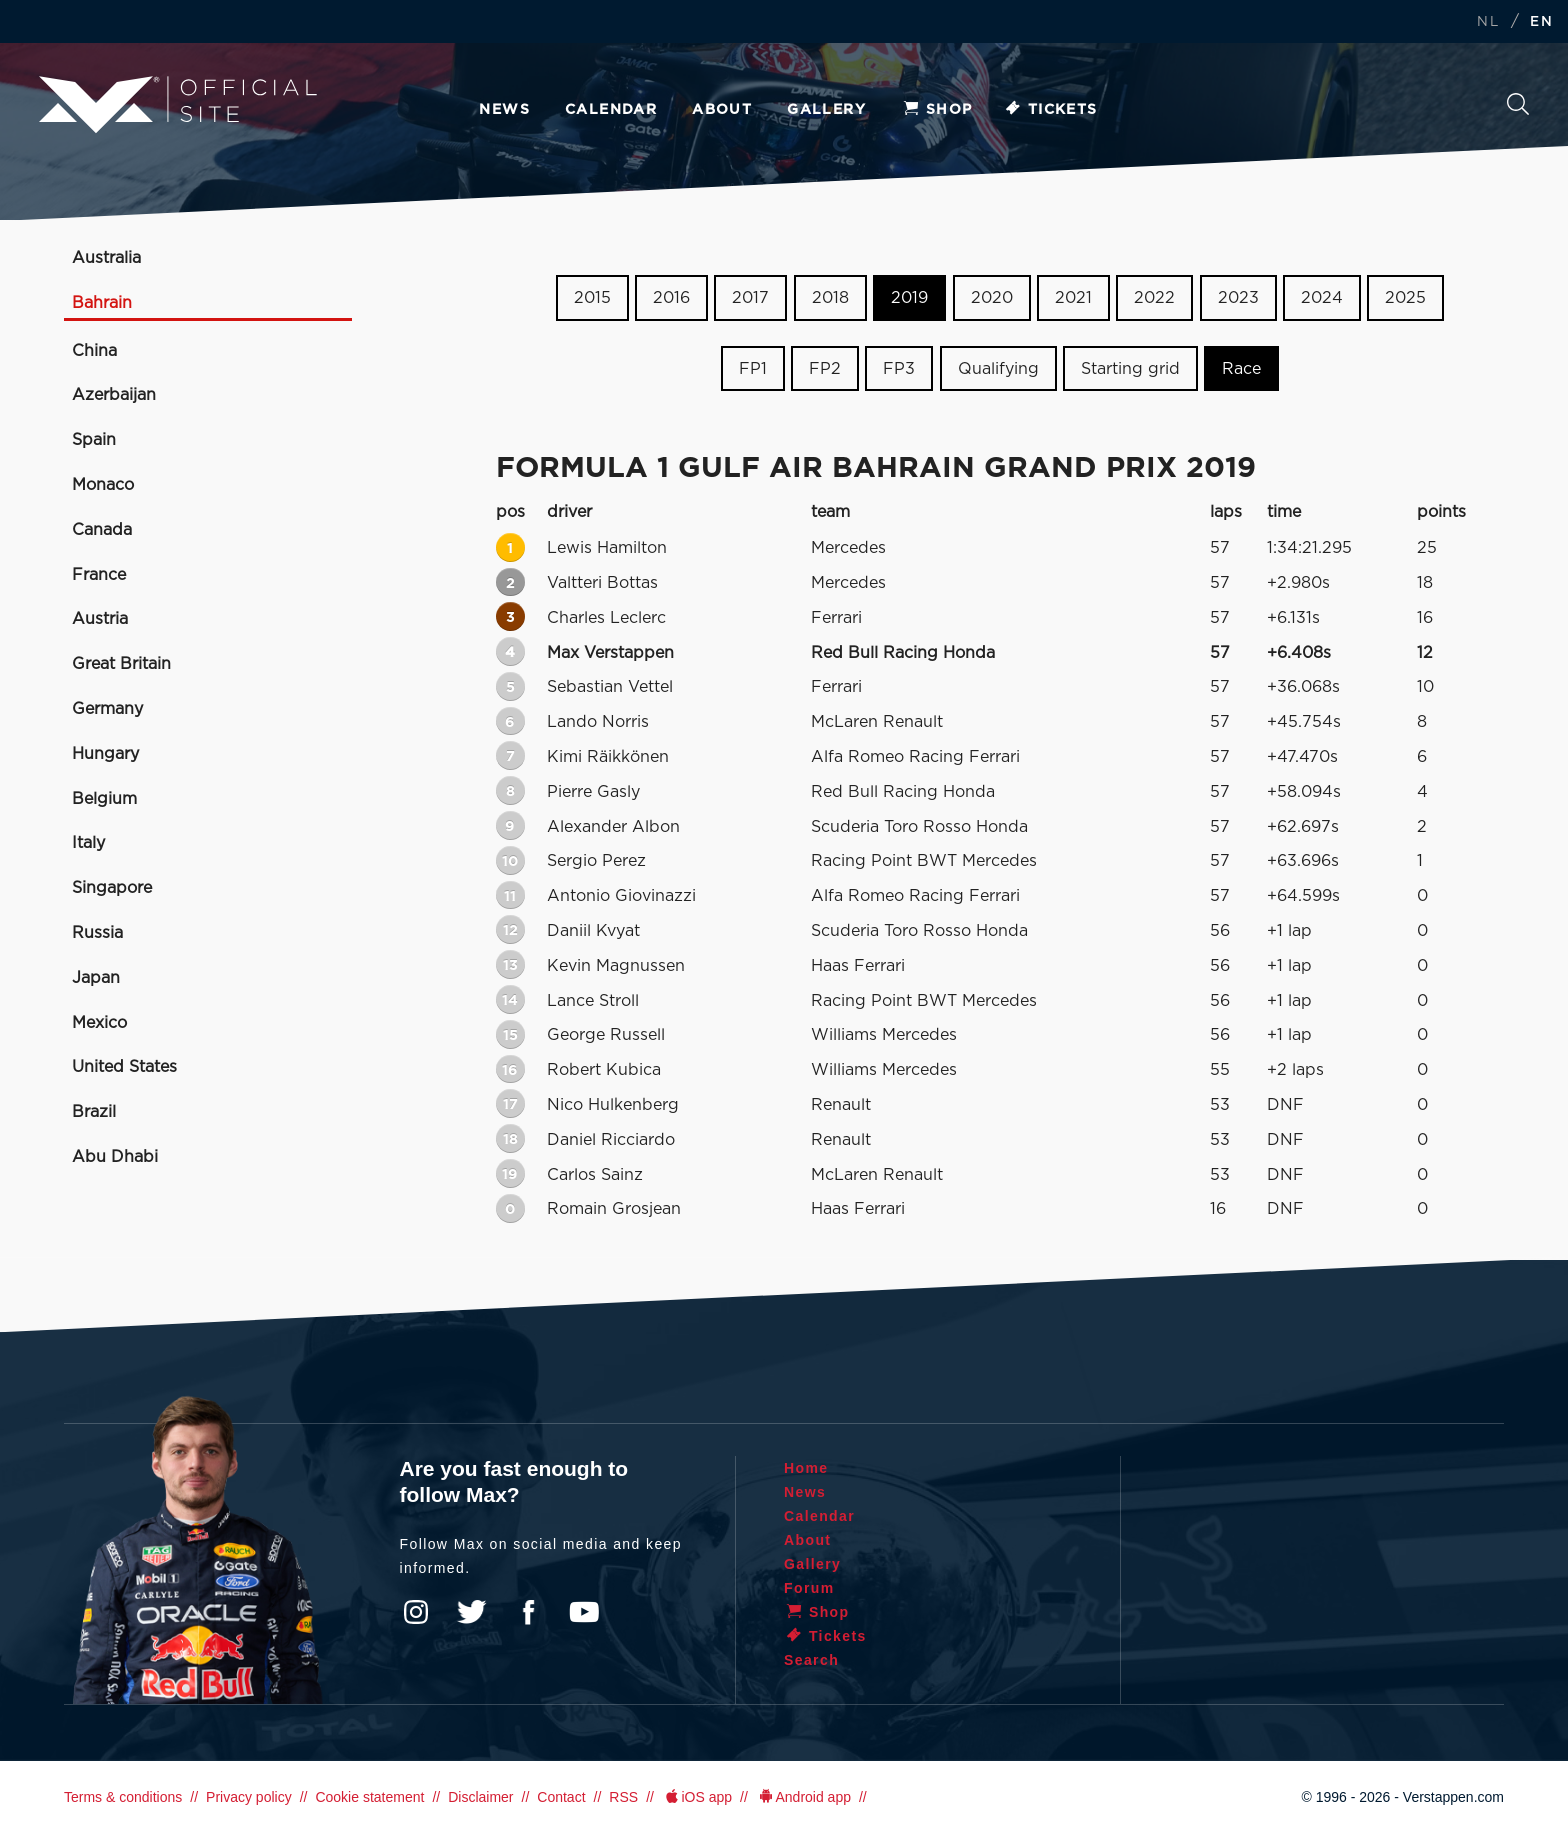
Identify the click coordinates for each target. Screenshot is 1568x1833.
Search (1518, 104)
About (722, 110)
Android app (803, 1797)
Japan (96, 978)
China (94, 351)
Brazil (94, 1112)
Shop (937, 110)
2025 (1405, 298)
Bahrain (102, 303)
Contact (561, 1797)
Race (1241, 369)
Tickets (1050, 110)
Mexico (99, 1023)
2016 (671, 298)
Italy (88, 843)
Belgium (104, 799)
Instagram (416, 1612)
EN (1541, 22)
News (504, 110)
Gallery (826, 110)
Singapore (112, 888)
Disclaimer (480, 1797)
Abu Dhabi (115, 1157)
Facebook (528, 1612)
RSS (623, 1797)
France (99, 575)
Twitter (472, 1612)
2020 (992, 298)
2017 (750, 298)
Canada (102, 530)
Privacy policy (249, 1797)
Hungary (105, 754)
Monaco (103, 485)
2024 (1322, 298)
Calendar (611, 110)
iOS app (697, 1797)
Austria (100, 619)
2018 (830, 298)
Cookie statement (369, 1797)
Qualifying (998, 369)
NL (1488, 22)
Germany (107, 709)
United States (124, 1067)
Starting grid (1130, 369)
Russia (97, 933)
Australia (106, 258)
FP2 (825, 369)
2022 (1154, 298)
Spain (94, 440)
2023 (1238, 298)
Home (806, 1468)
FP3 (899, 369)
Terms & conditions (123, 1797)
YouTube (584, 1612)
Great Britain (121, 664)
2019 (909, 298)
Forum (809, 1588)
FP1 (753, 369)
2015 (592, 298)
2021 (1073, 298)
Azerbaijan (114, 395)
